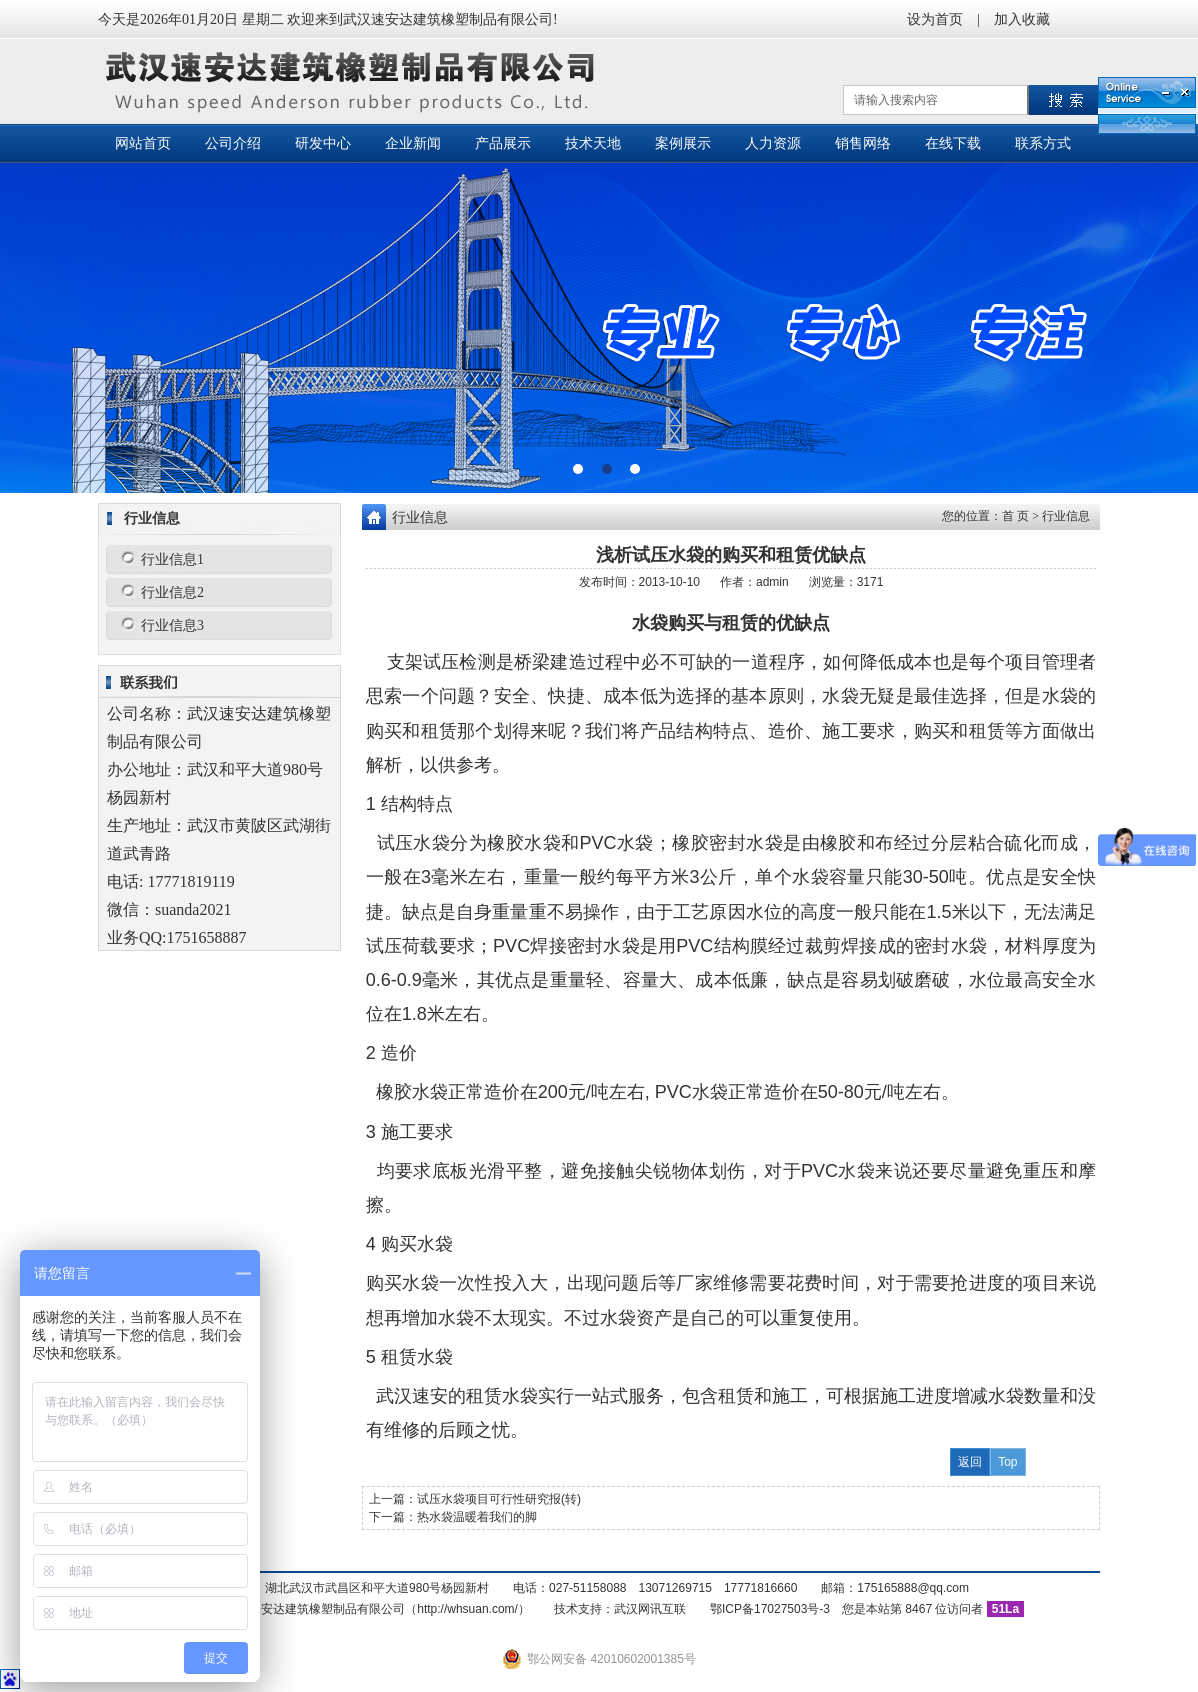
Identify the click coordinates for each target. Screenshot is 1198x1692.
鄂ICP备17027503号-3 (770, 1609)
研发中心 (323, 143)
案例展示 (683, 143)
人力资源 (773, 143)
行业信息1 (172, 559)
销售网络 (863, 143)
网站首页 (143, 143)
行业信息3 (172, 625)
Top (1007, 1462)
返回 (970, 1462)
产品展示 (503, 143)
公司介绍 (233, 143)
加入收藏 (1022, 19)
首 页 (1015, 516)
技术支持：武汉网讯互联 (620, 1609)
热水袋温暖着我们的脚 (477, 1517)
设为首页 (935, 19)
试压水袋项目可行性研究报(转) (499, 1499)
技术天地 (593, 143)
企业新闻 (413, 143)
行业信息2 (172, 592)
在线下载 (953, 143)
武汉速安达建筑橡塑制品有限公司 (355, 81)
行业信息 (1066, 516)
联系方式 (1043, 143)
